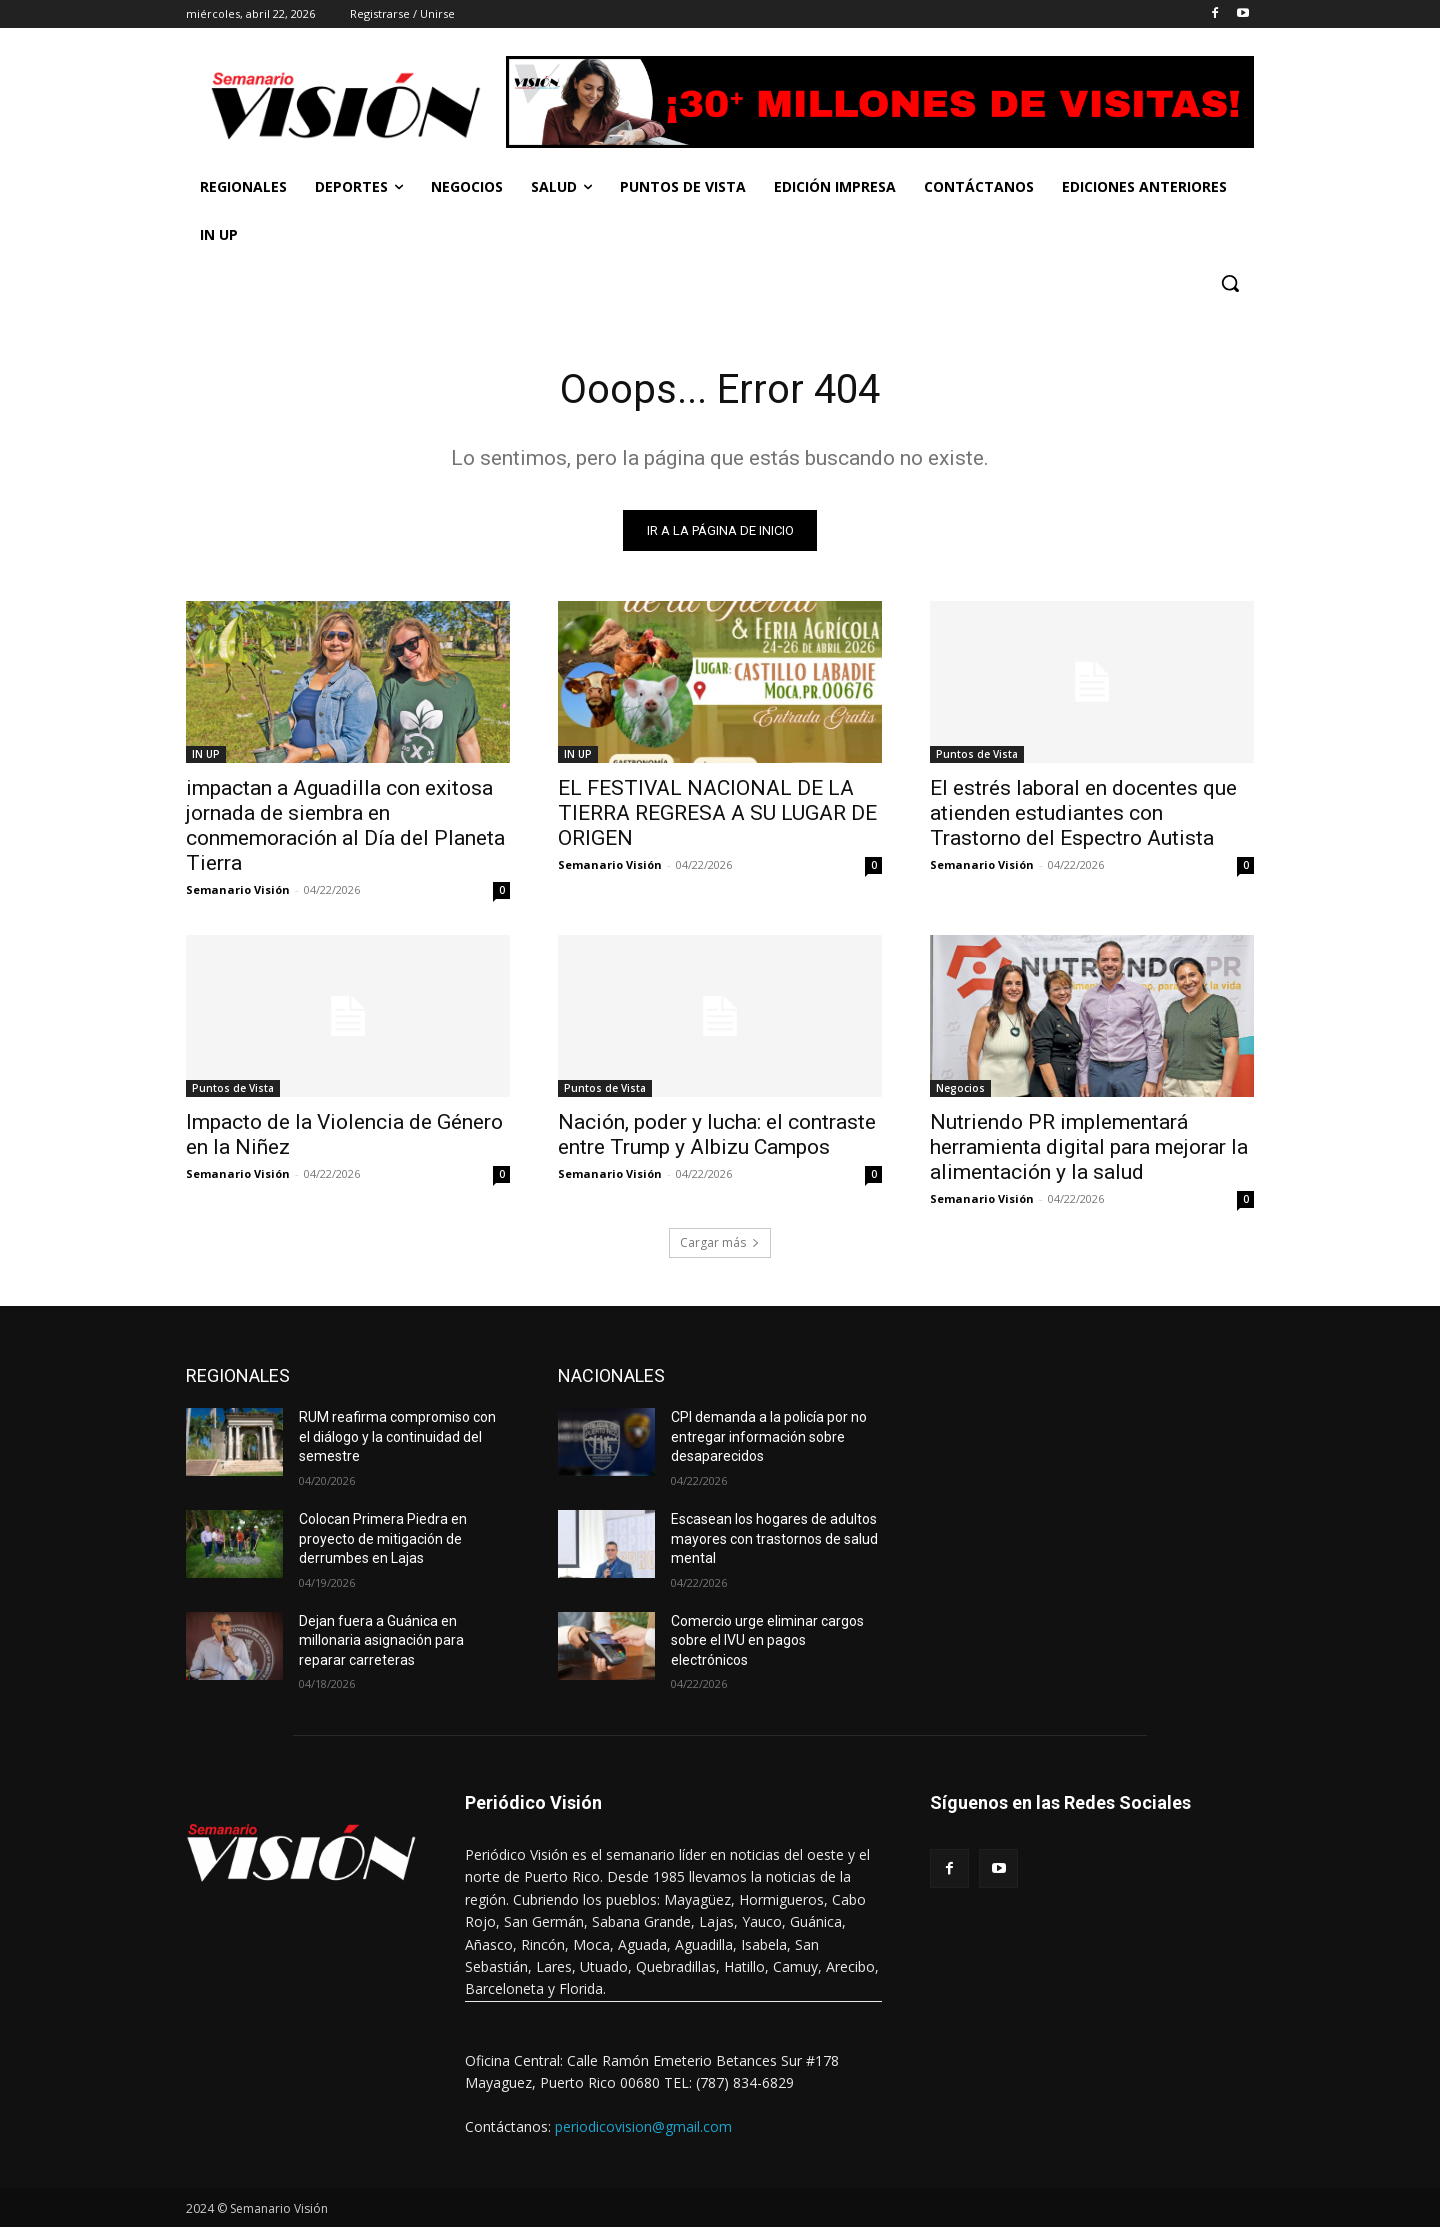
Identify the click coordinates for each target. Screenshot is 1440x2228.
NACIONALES (611, 1375)
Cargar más (720, 1242)
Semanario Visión (238, 889)
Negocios (960, 1088)
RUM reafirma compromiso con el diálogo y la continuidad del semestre (397, 1436)
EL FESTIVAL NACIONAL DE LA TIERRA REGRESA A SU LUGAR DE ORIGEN (717, 813)
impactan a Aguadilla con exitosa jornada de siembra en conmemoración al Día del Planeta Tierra (345, 825)
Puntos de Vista (977, 754)
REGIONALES (238, 1375)
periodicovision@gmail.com (643, 2126)
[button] (1230, 283)
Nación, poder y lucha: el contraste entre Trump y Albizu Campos (717, 1134)
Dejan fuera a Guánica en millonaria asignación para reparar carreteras (381, 1640)
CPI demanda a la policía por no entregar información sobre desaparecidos (769, 1436)
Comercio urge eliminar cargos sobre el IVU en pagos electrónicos (767, 1640)
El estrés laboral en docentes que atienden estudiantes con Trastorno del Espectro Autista (1083, 813)
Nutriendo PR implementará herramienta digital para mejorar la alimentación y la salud (1089, 1147)
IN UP (206, 754)
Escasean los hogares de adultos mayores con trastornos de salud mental (774, 1538)
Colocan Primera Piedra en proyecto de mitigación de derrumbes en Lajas (383, 1538)
